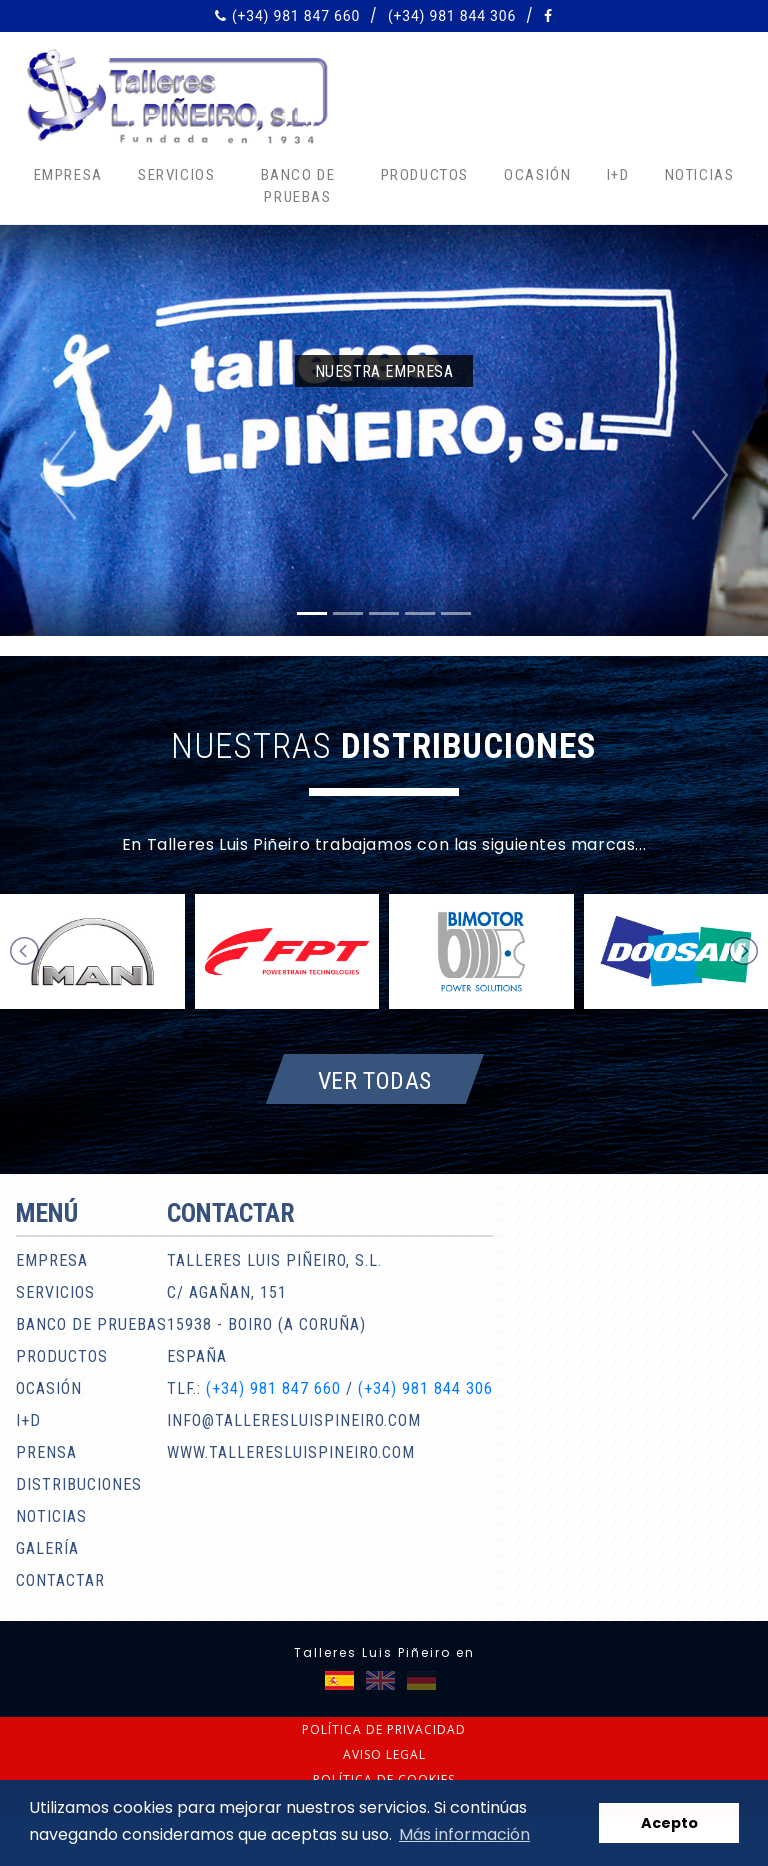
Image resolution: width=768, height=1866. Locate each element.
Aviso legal (384, 1754)
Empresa (68, 175)
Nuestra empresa (384, 371)
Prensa (46, 1452)
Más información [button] (464, 1834)
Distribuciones (79, 1484)
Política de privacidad (384, 1729)
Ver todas (375, 1080)
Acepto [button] (669, 1823)
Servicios (176, 175)
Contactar (60, 1580)
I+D (618, 175)
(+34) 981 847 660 (296, 16)
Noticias (700, 175)
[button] (57, 475)
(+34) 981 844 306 (452, 16)
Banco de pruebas (298, 186)
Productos (425, 175)
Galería (47, 1548)
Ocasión (537, 175)
